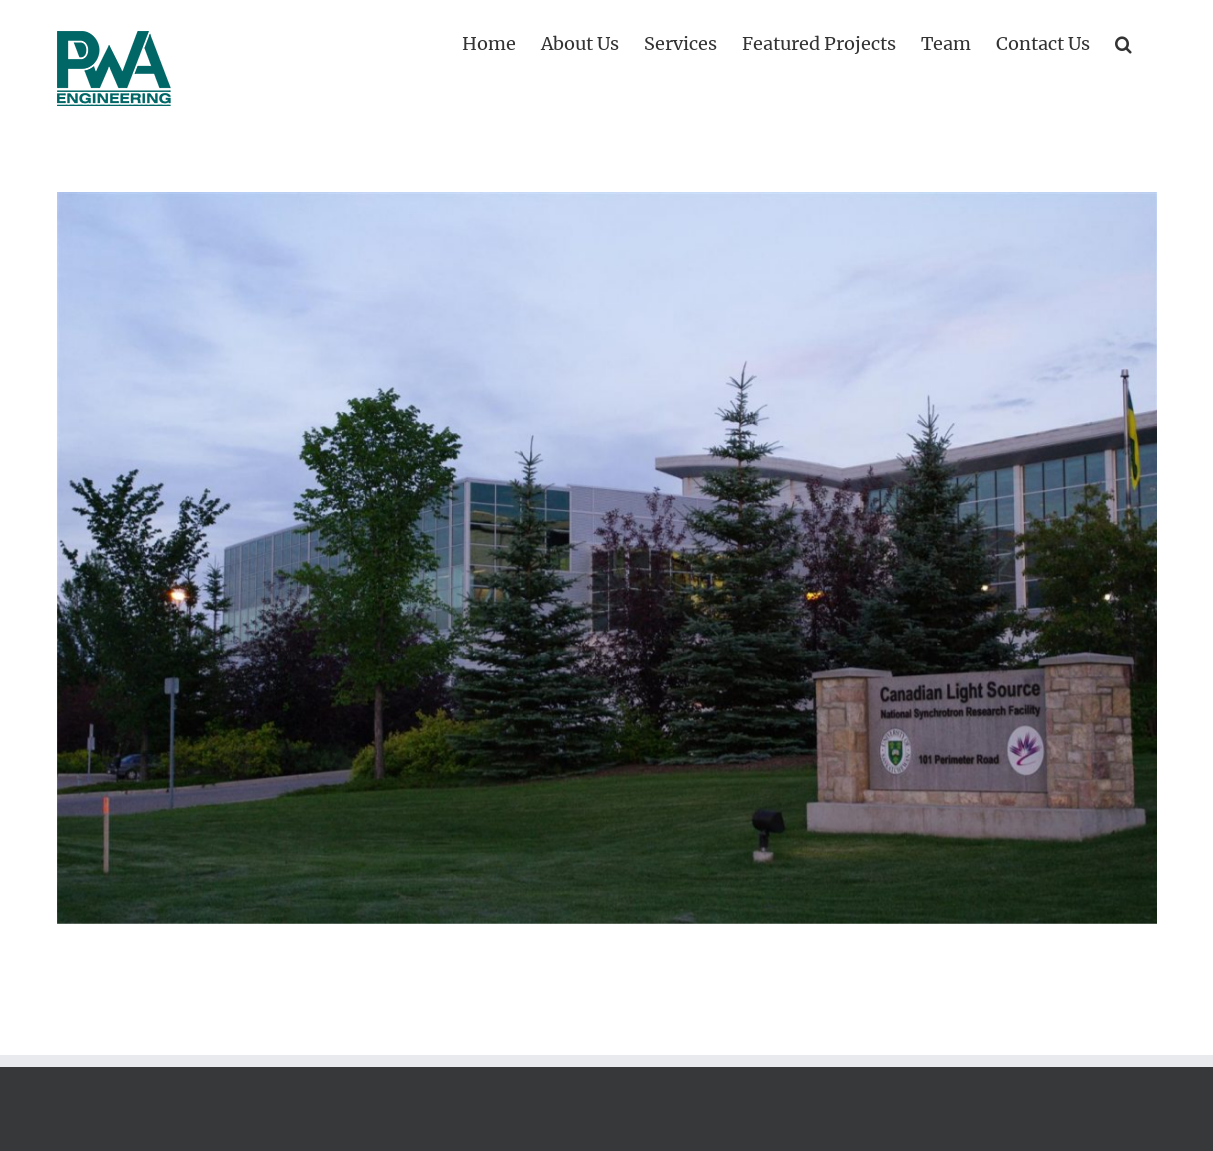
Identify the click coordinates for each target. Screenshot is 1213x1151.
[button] (1123, 42)
